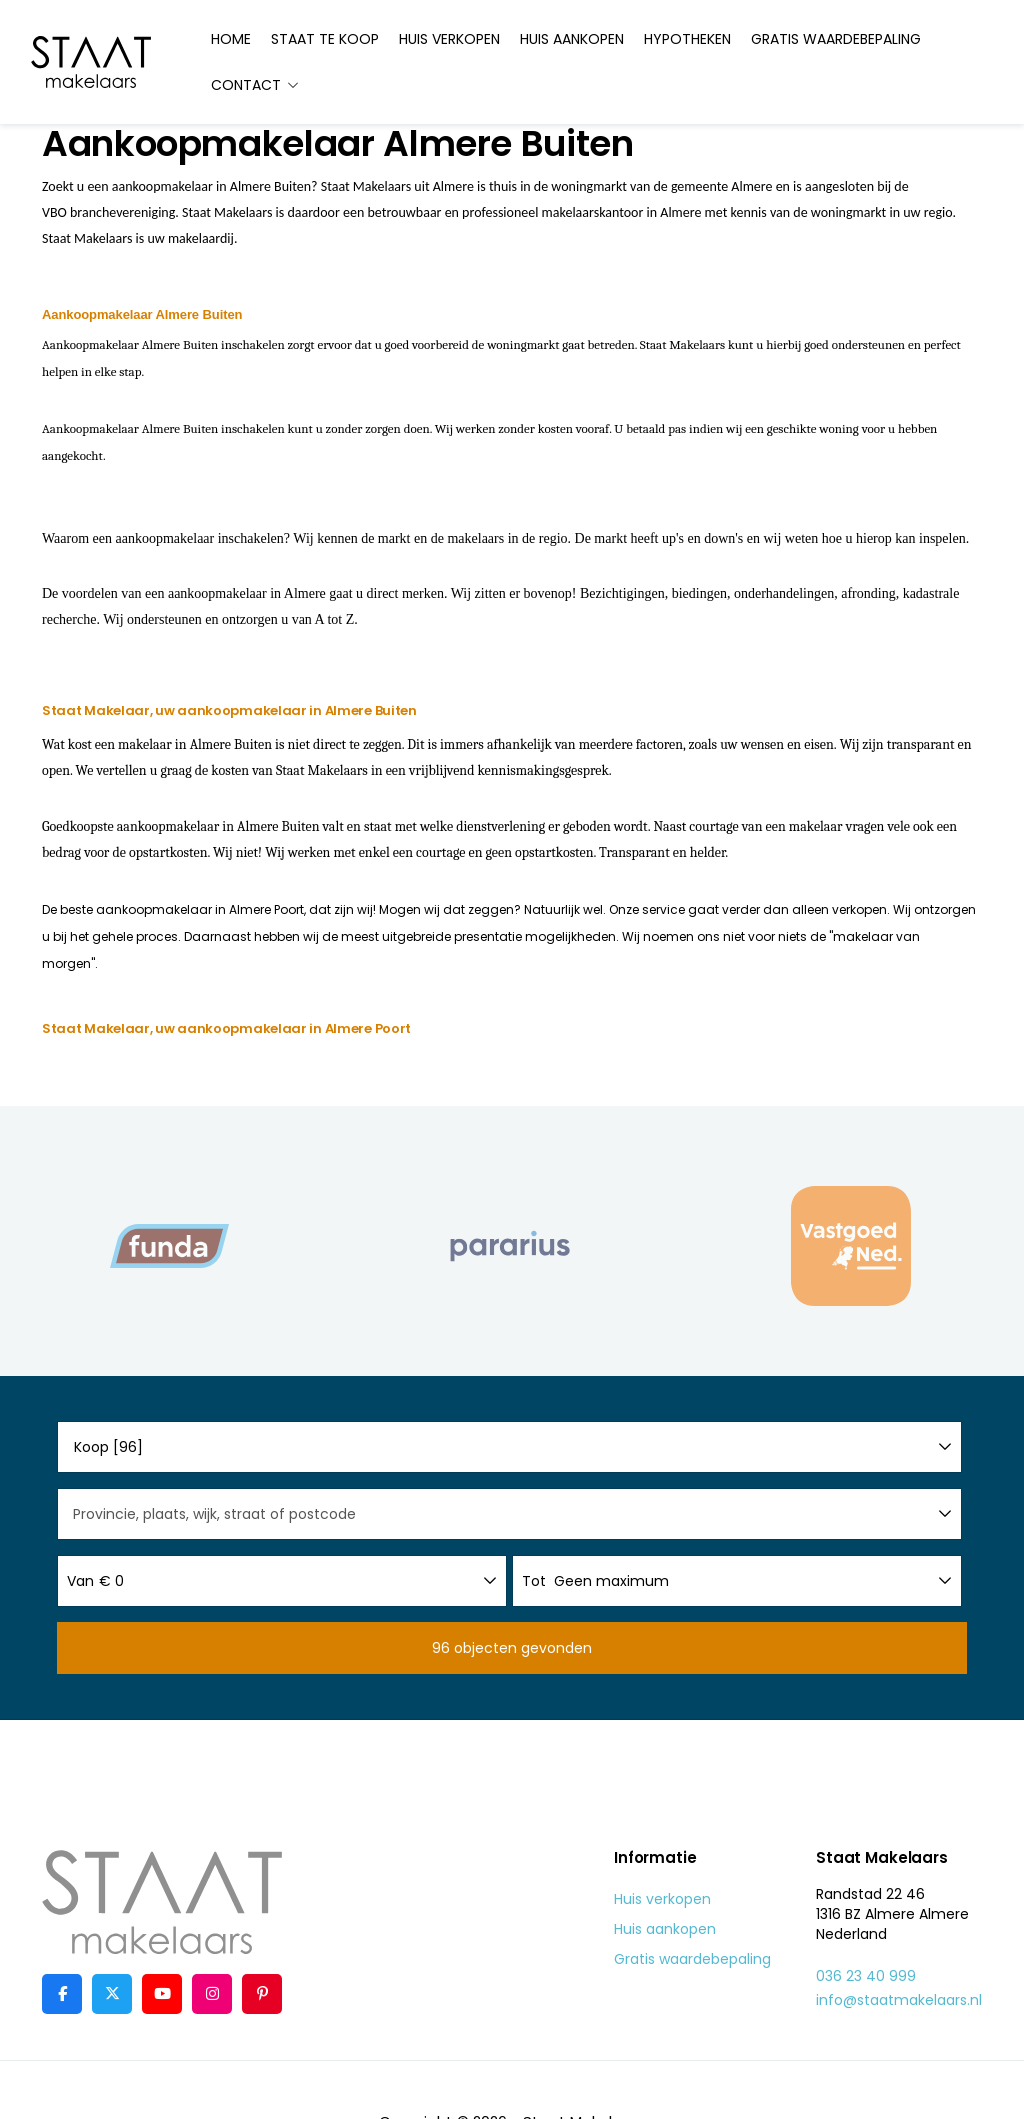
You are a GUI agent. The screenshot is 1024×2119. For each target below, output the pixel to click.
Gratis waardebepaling (836, 39)
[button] (512, 1648)
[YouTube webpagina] (162, 1994)
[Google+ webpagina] (212, 1994)
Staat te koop (325, 39)
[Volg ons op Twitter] (112, 1994)
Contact (255, 85)
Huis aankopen (572, 39)
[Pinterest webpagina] (262, 1994)
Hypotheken (687, 39)
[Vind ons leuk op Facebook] (62, 1994)
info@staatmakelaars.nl (899, 2000)
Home (231, 39)
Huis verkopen (449, 39)
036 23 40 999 (866, 1976)
